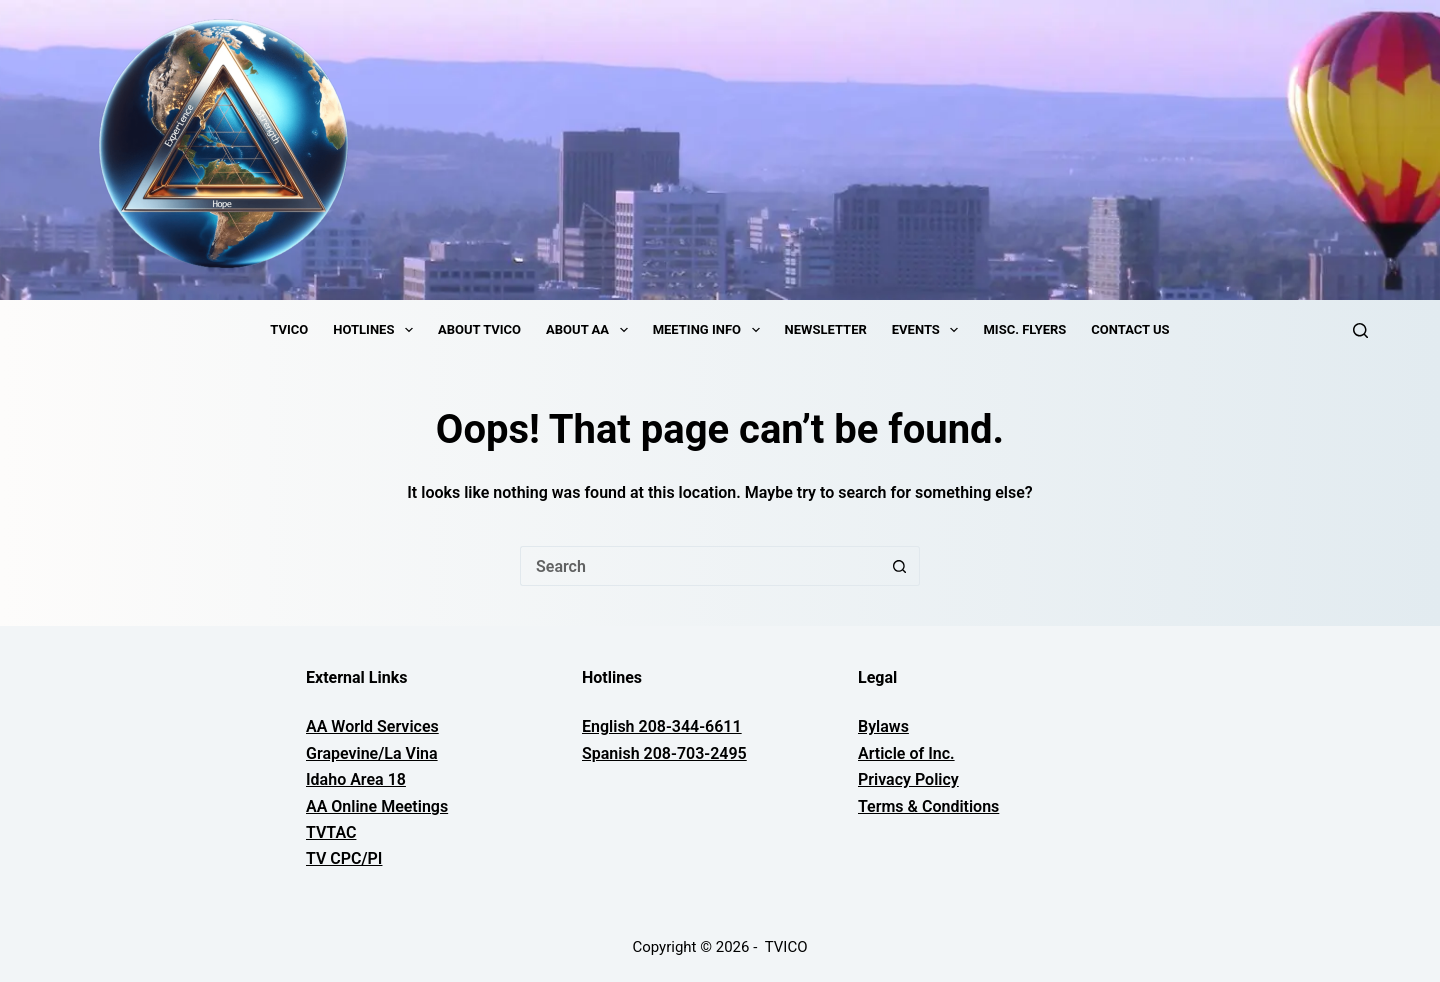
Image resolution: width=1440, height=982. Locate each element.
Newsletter (826, 329)
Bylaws (883, 726)
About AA (591, 330)
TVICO (289, 329)
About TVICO (479, 329)
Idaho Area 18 (356, 779)
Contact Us (1130, 329)
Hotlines (377, 330)
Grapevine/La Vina (372, 753)
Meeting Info (710, 330)
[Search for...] (700, 566)
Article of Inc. (906, 753)
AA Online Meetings (377, 806)
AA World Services (372, 726)
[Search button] (900, 566)
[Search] (1360, 330)
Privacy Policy (908, 779)
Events (929, 330)
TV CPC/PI (344, 858)
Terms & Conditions (928, 806)
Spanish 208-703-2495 (664, 753)
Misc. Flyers (1024, 329)
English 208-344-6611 (662, 726)
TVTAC (331, 832)
